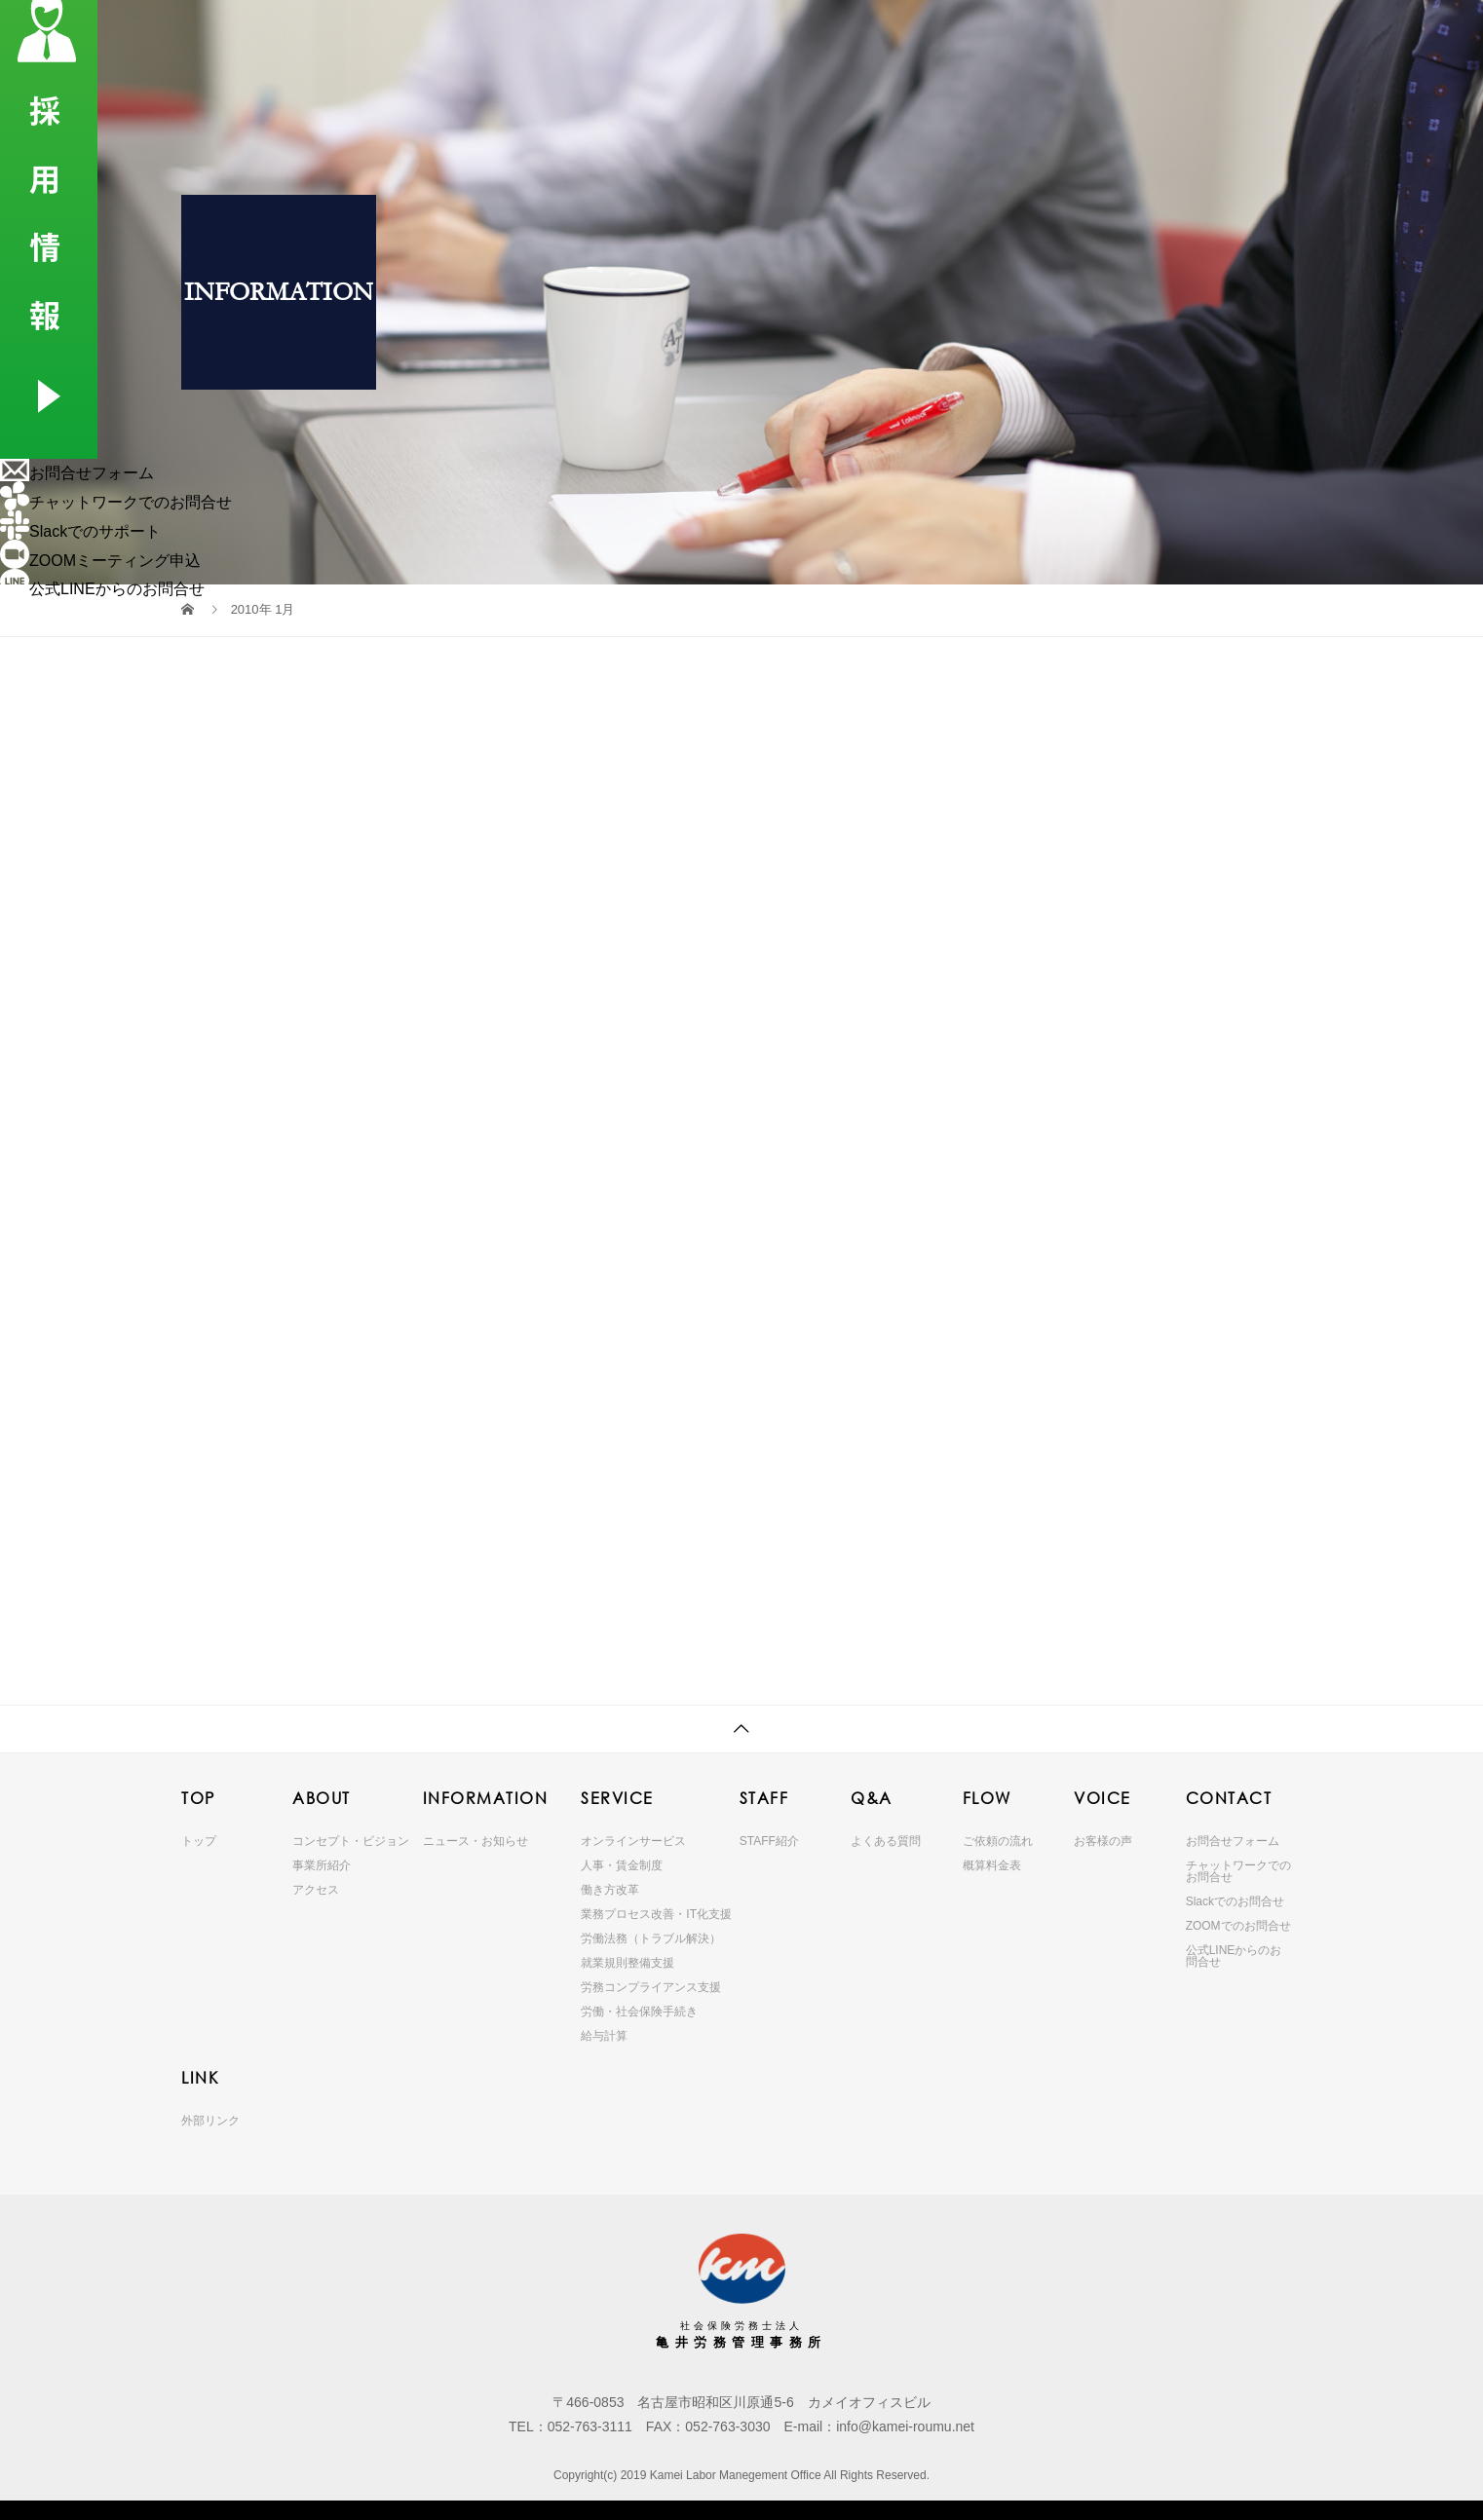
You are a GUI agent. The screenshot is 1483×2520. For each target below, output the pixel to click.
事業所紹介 (321, 1865)
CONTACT (1135, 33)
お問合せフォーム (1232, 1841)
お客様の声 (1103, 1841)
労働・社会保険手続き (639, 2011)
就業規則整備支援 (627, 1963)
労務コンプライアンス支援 (651, 1987)
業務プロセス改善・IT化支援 (656, 1914)
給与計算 (604, 2036)
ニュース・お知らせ (475, 1841)
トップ (198, 1841)
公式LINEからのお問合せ (1234, 1956)
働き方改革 (610, 1890)
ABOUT (508, 33)
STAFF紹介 (769, 1841)
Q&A (878, 33)
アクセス (315, 1890)
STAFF (798, 33)
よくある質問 (886, 1841)
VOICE (1047, 33)
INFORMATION (614, 33)
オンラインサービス (633, 1841)
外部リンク (210, 2120)
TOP (417, 33)
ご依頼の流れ (998, 1841)
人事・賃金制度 (622, 1865)
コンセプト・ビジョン (350, 1841)
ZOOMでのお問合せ (1238, 1926)
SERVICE (726, 33)
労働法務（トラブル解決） (651, 1938)
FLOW (962, 33)
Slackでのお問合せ (1235, 1901)
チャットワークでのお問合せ (1238, 1871)
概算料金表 (992, 1865)
